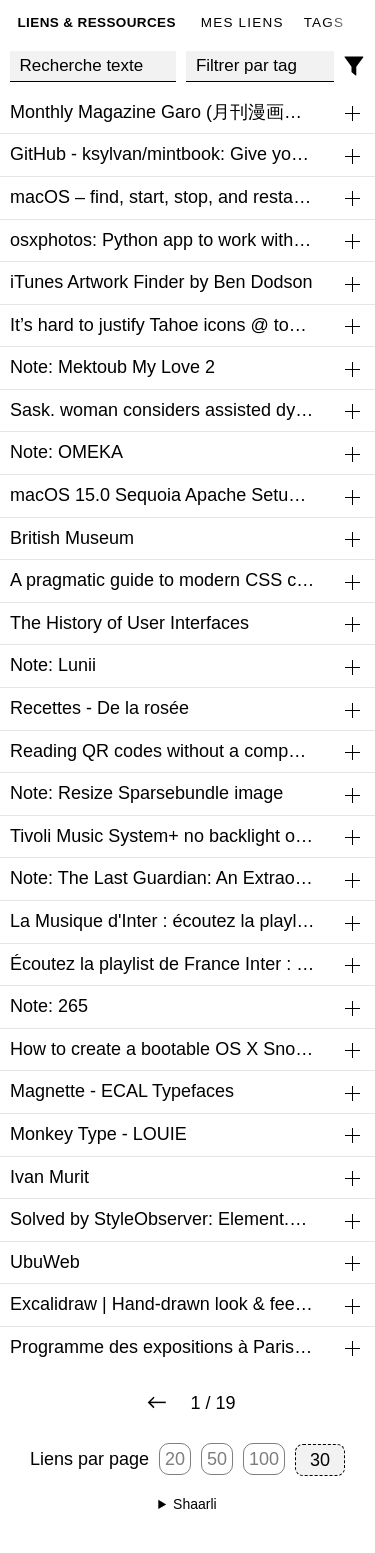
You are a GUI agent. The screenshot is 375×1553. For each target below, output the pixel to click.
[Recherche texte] (93, 66)
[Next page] (157, 1404)
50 (217, 1459)
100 (264, 1459)
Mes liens (242, 22)
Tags (324, 22)
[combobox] (260, 66)
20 (175, 1459)
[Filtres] (354, 66)
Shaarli (195, 1504)
